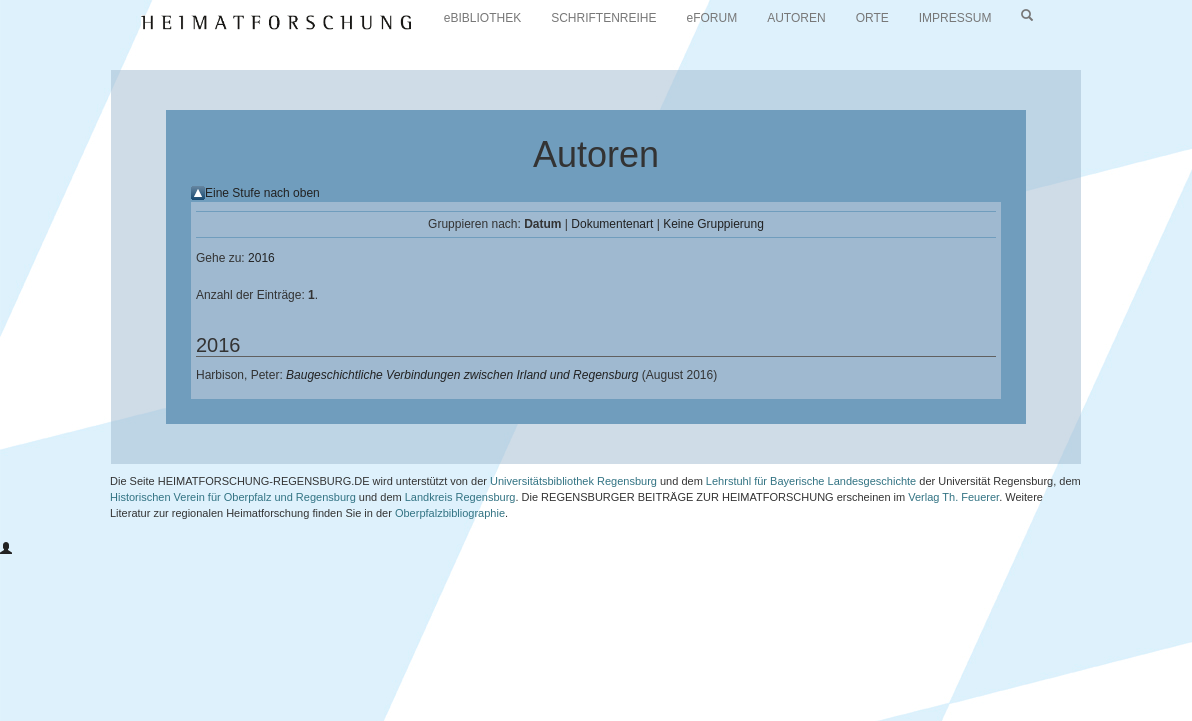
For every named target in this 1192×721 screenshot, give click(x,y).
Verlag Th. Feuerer (953, 497)
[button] (6, 549)
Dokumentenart (612, 224)
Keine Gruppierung (713, 224)
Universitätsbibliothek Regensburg (573, 481)
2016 (261, 258)
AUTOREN (796, 18)
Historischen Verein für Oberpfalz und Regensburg (233, 497)
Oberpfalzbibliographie (450, 513)
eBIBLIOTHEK (482, 18)
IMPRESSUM (955, 18)
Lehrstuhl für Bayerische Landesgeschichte (811, 481)
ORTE (872, 18)
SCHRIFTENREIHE (603, 18)
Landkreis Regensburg (460, 497)
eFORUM (712, 18)
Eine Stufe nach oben (262, 193)
